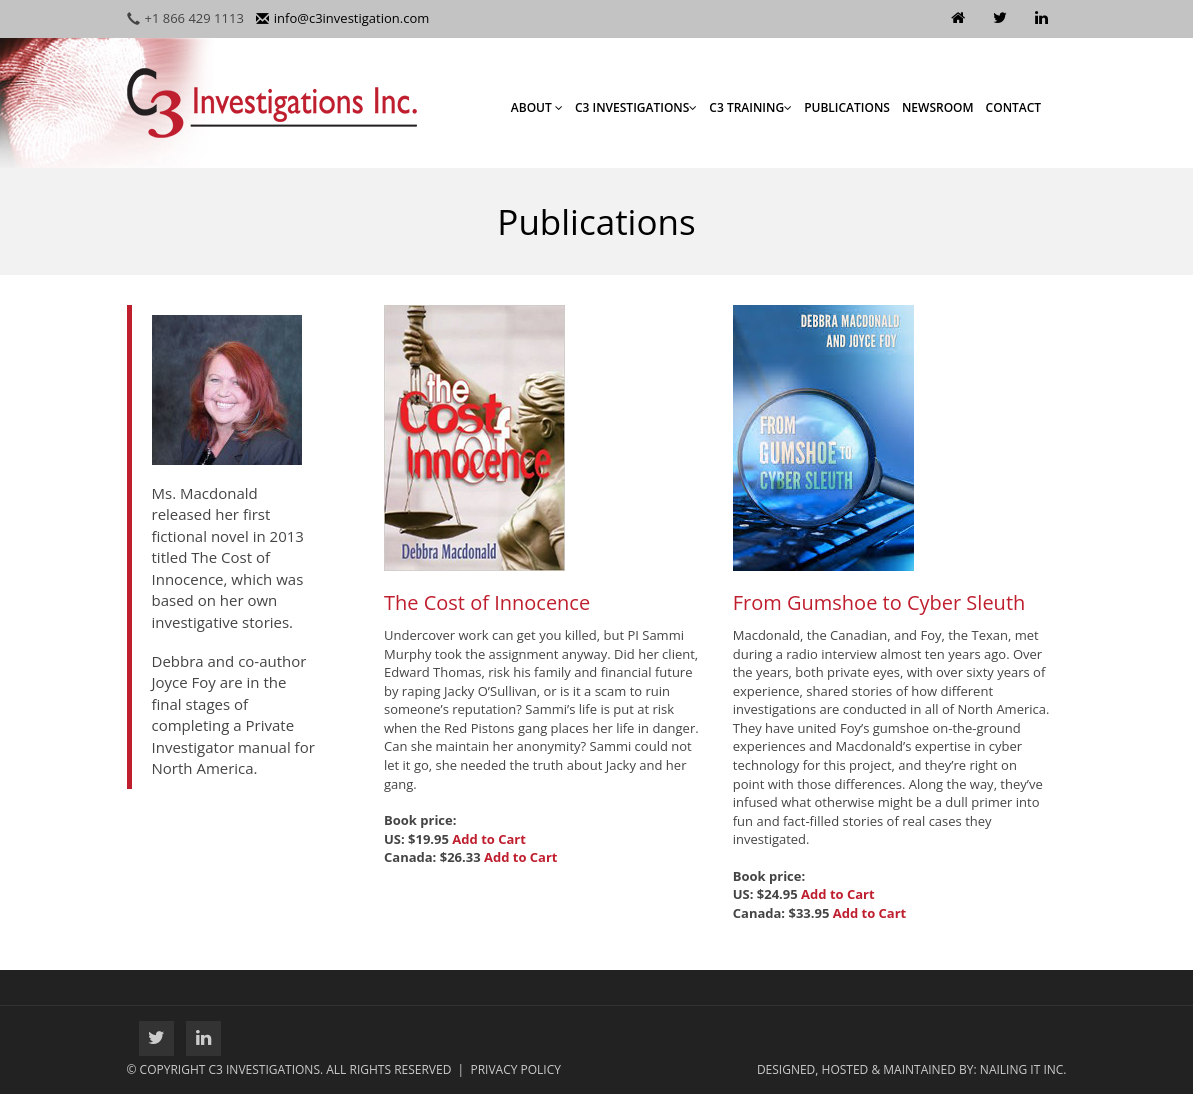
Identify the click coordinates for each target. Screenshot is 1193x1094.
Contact (1014, 107)
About (537, 107)
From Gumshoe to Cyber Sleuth (879, 602)
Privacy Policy (515, 1069)
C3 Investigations (636, 107)
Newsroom (938, 107)
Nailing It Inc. (1023, 1069)
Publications (847, 107)
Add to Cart (489, 839)
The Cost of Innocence (487, 602)
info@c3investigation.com (342, 18)
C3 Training (750, 107)
